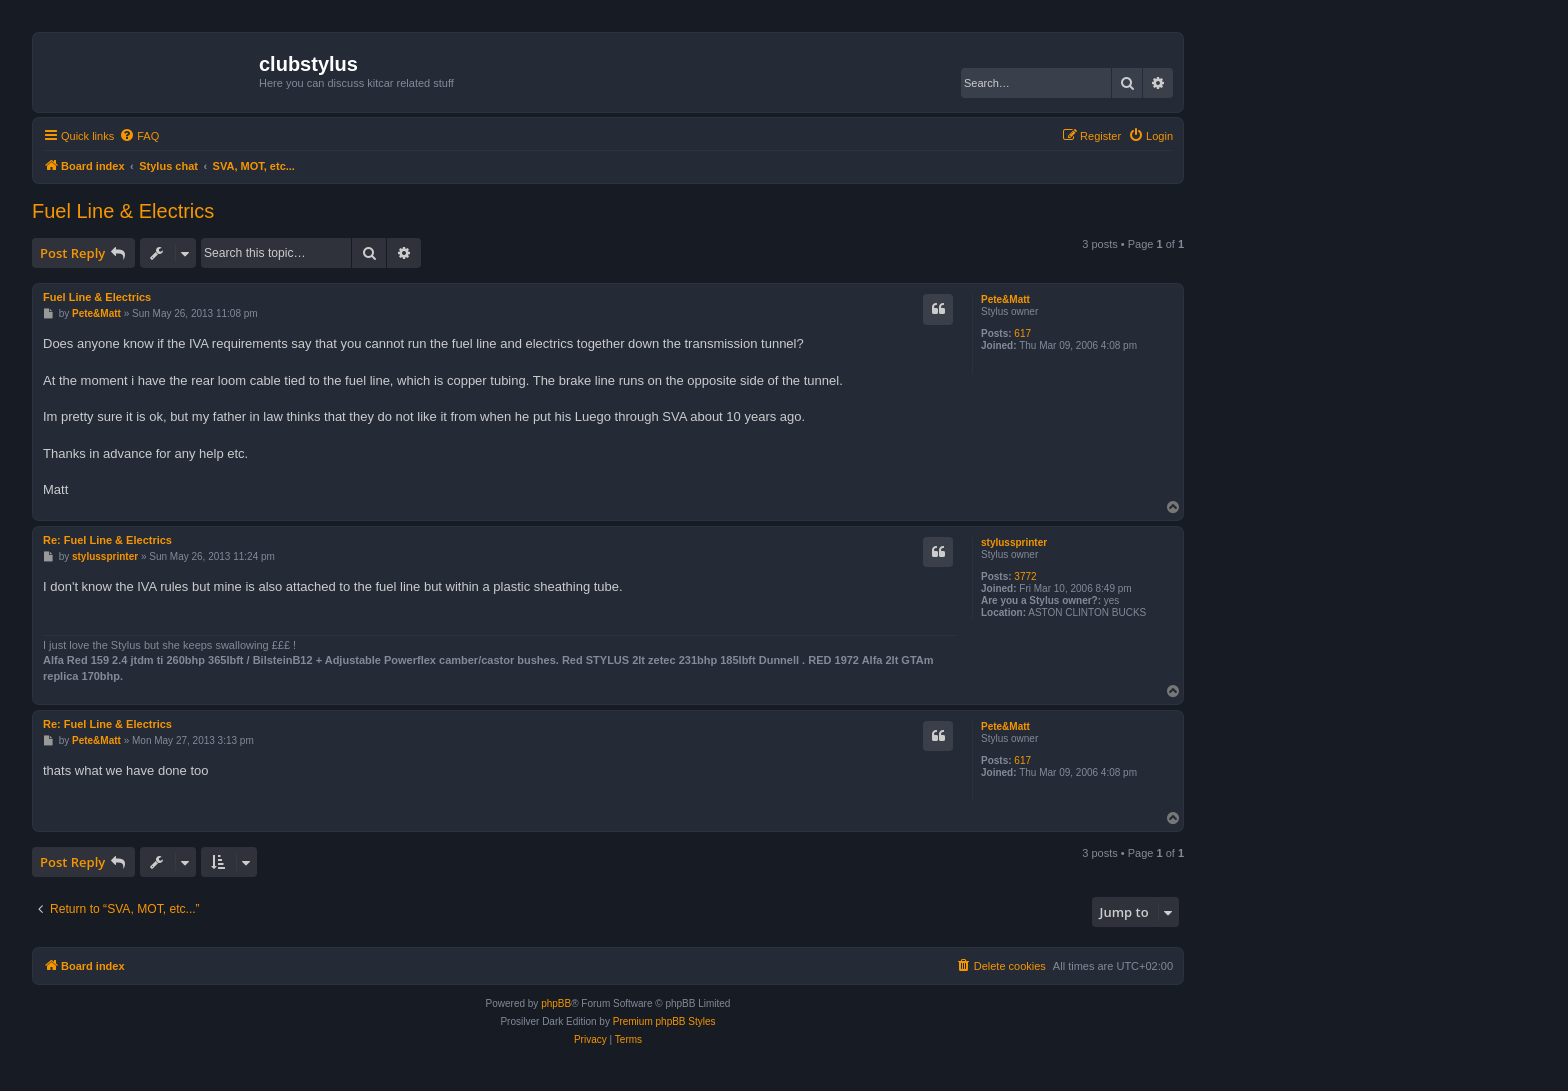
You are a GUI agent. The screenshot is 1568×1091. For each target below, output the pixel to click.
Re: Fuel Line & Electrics (107, 540)
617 (1022, 333)
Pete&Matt (1005, 299)
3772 (1025, 576)
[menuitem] (139, 136)
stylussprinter (1014, 542)
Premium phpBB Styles (664, 1021)
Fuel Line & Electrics (123, 211)
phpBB (556, 1003)
